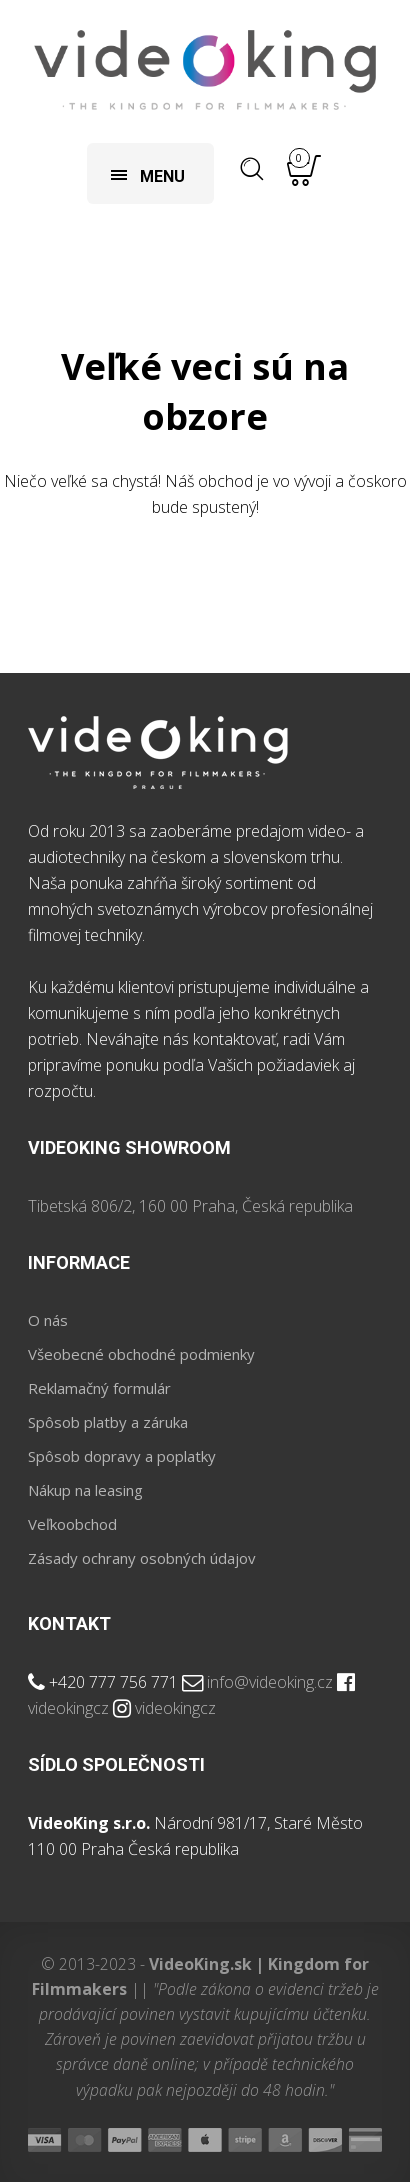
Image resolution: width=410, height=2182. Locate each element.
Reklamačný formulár (99, 1388)
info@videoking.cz (270, 1682)
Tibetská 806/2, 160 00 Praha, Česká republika (190, 1206)
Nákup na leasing (85, 1490)
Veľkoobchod (72, 1524)
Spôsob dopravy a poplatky (122, 1456)
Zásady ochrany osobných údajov (142, 1558)
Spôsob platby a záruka (108, 1422)
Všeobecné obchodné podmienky (141, 1354)
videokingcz (68, 1708)
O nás (48, 1320)
